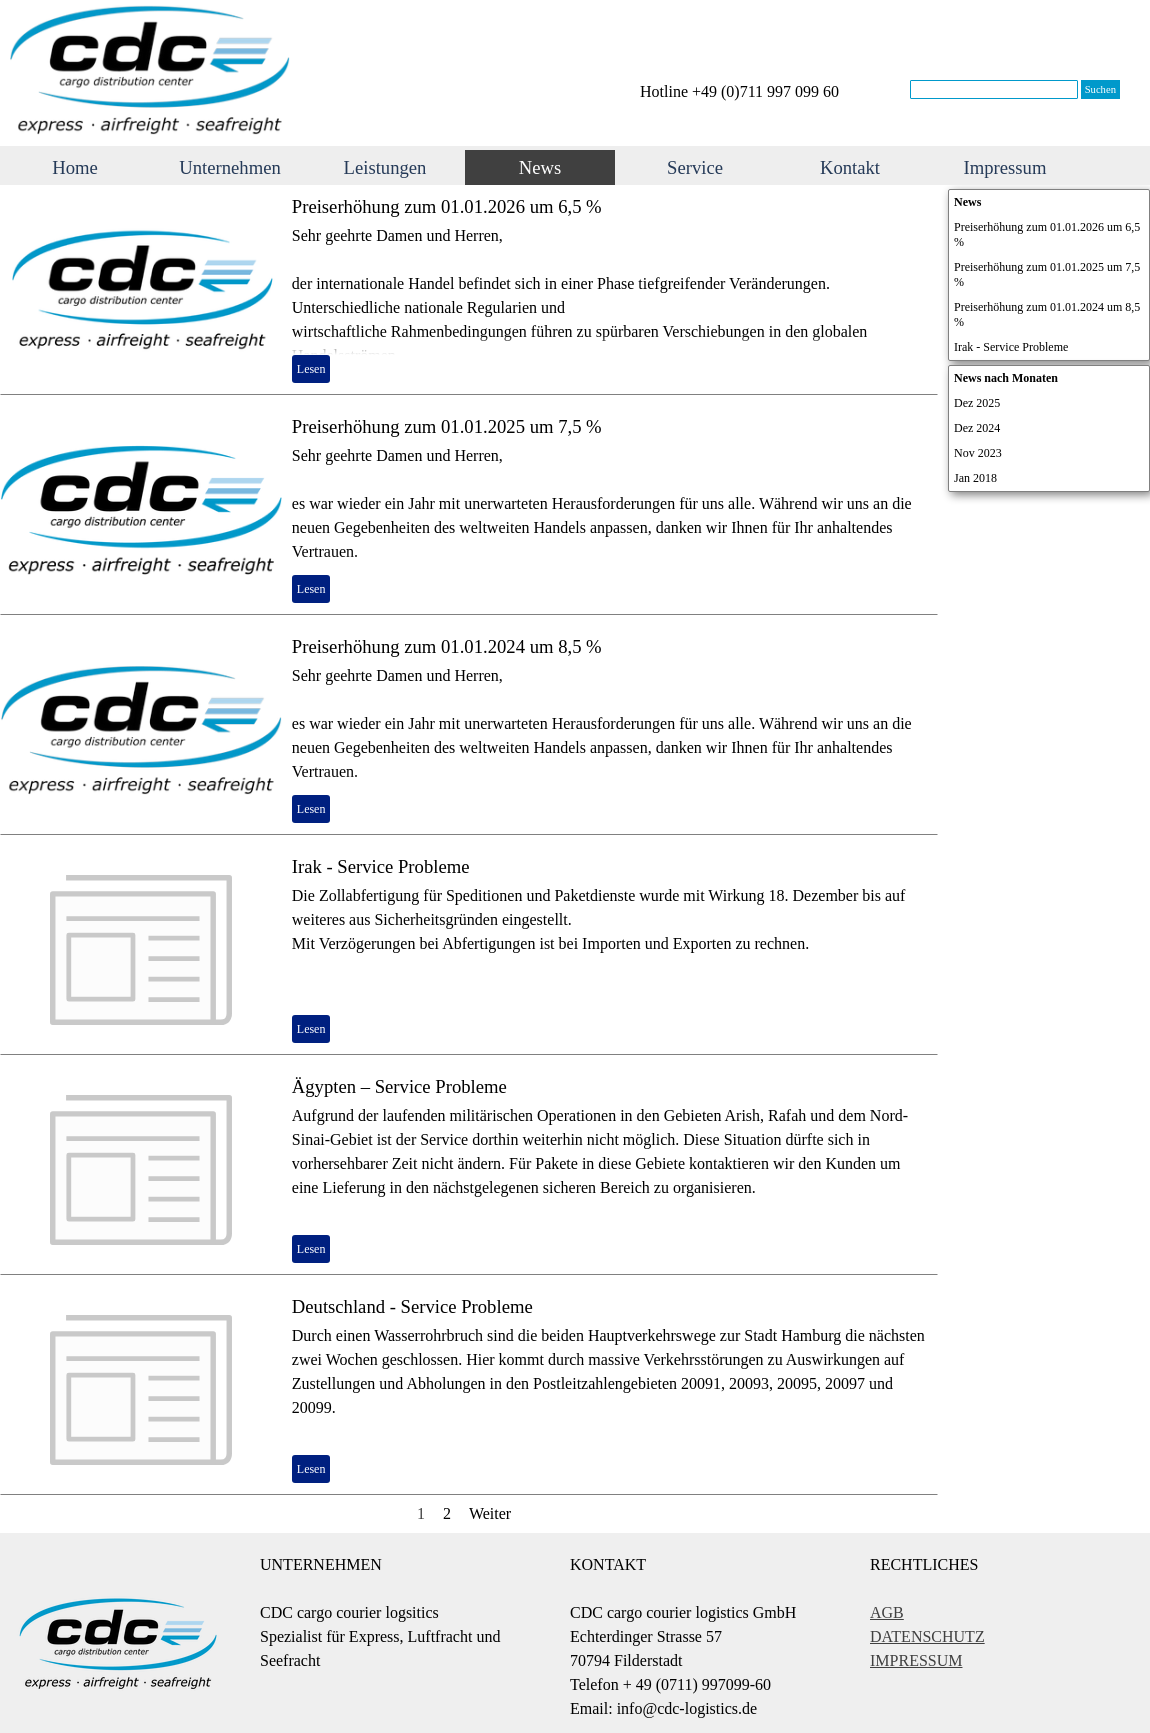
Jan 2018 (975, 478)
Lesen (311, 369)
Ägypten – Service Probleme (399, 1086)
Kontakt (850, 167)
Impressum (1005, 167)
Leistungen (385, 167)
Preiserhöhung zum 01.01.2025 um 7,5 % (447, 426)
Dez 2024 (977, 428)
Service (695, 167)
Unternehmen (230, 167)
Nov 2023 (978, 453)
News (540, 167)
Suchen (1100, 89)
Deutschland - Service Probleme (412, 1306)
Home (75, 167)
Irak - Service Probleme (381, 866)
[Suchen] (994, 89)
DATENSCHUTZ (927, 1636)
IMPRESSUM (916, 1660)
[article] (469, 290)
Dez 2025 (977, 403)
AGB (887, 1612)
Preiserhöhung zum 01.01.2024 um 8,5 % (447, 646)
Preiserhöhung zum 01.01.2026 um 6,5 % (447, 206)
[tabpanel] (765, 92)
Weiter (490, 1513)
